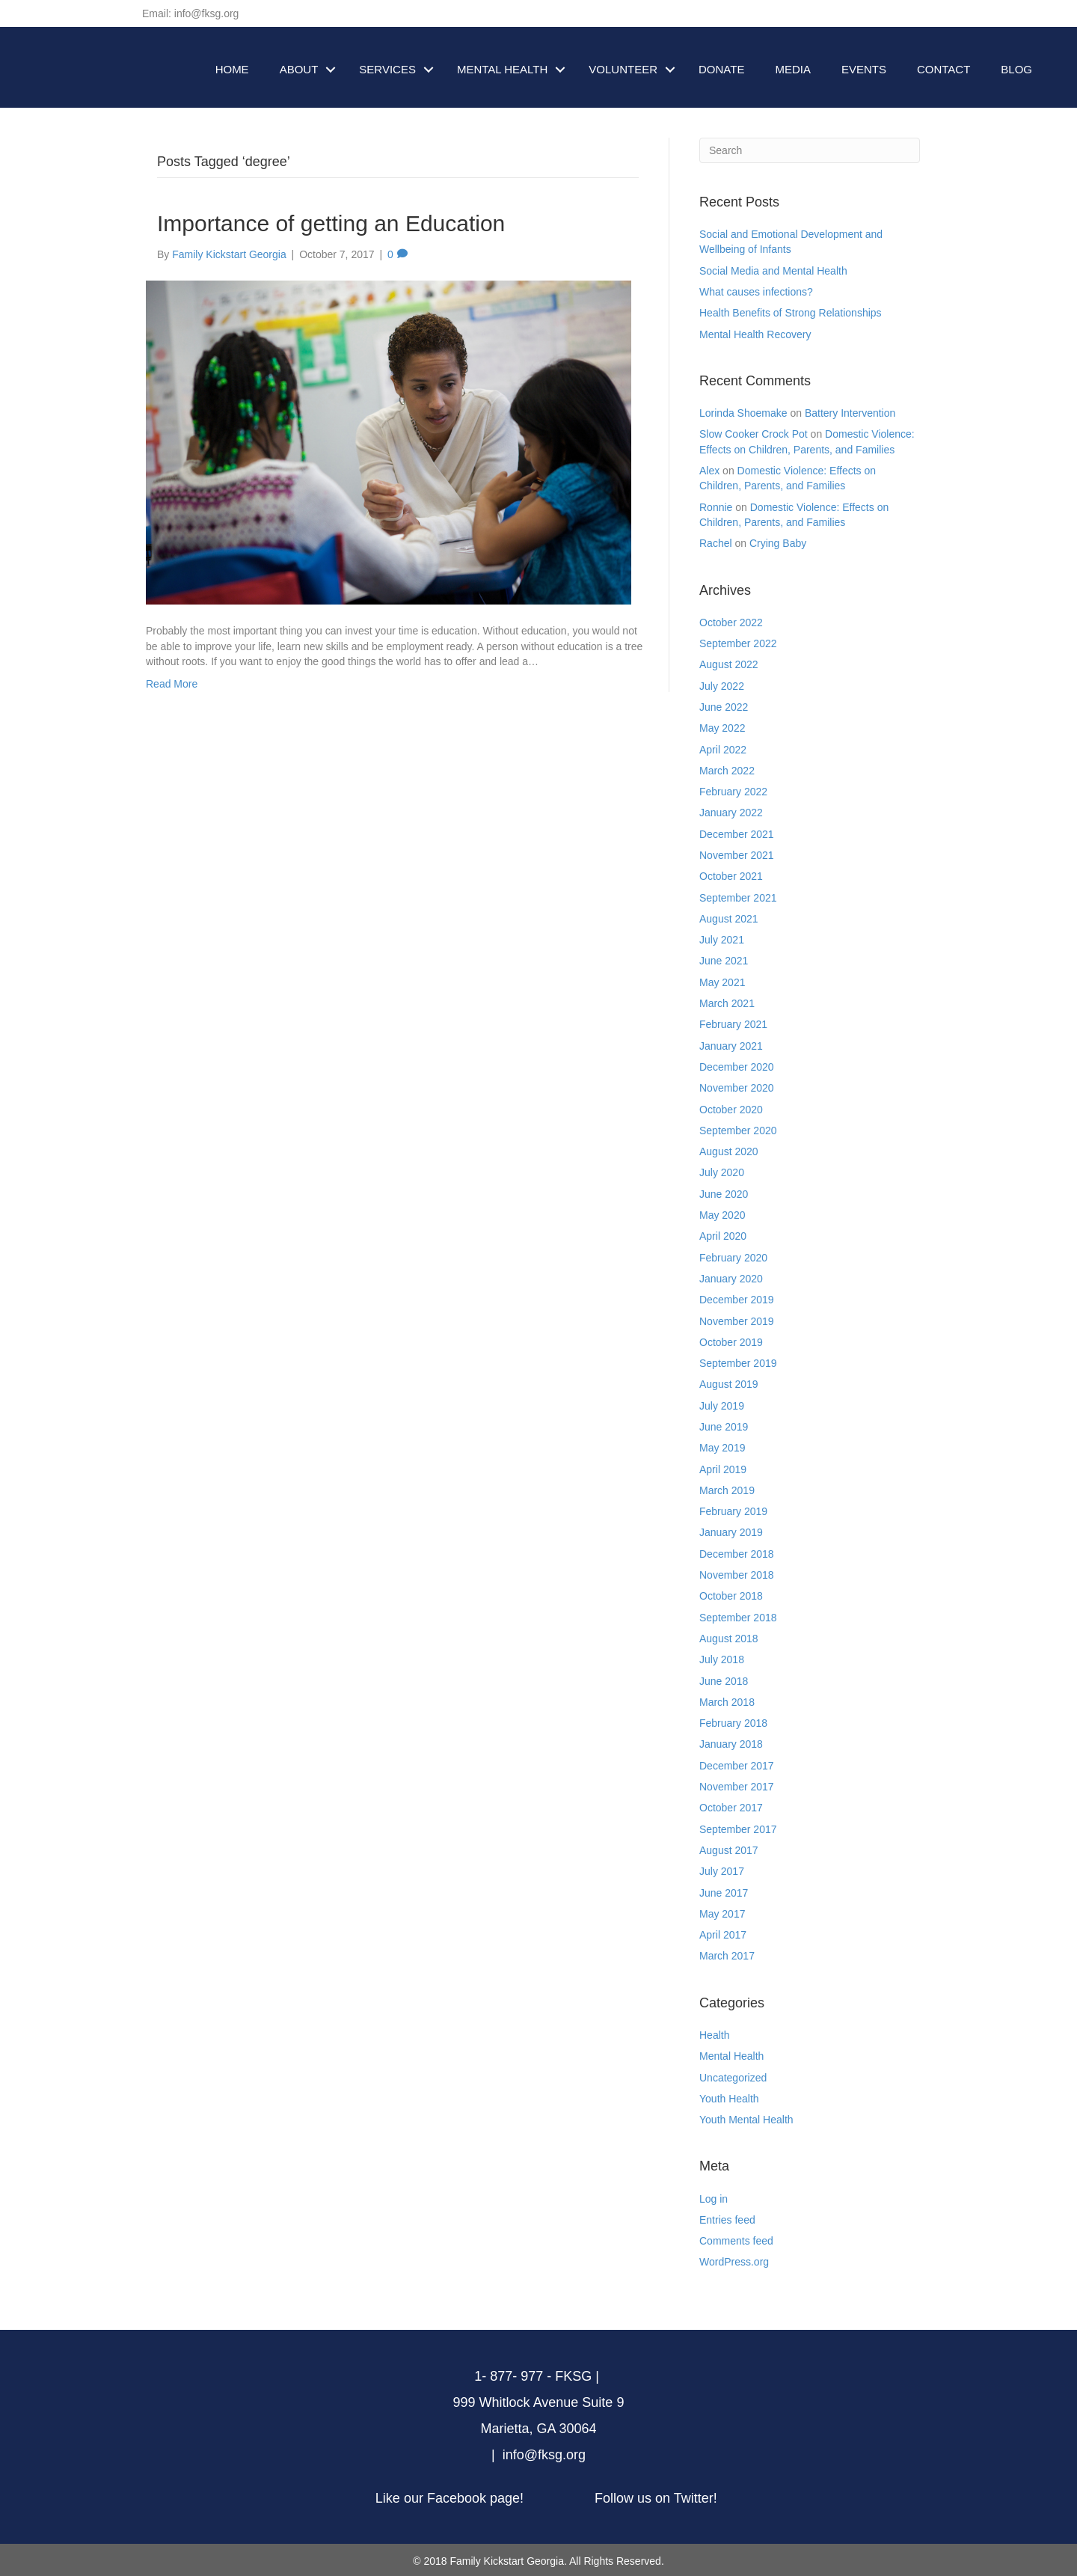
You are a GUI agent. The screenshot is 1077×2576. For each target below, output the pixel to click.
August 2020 (728, 1151)
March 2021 (727, 1003)
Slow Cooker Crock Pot (753, 434)
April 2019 (722, 1469)
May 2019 (722, 1448)
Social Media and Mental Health (773, 271)
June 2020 (723, 1194)
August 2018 (728, 1639)
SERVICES (387, 69)
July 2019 (721, 1406)
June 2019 (723, 1427)
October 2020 (731, 1110)
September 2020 (738, 1130)
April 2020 (722, 1236)
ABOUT (299, 69)
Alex (709, 471)
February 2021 (733, 1024)
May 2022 (722, 728)
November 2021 (736, 855)
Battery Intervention (850, 413)
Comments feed (736, 2241)
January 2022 (731, 813)
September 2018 (738, 1618)
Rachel (715, 543)
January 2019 (731, 1532)
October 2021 (731, 876)
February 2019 (733, 1511)
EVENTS (863, 69)
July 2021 (721, 940)
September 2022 (738, 643)
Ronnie (715, 507)
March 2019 (727, 1490)
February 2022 (733, 792)
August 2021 (728, 919)
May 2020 (722, 1215)
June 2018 (723, 1681)
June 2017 (723, 1893)
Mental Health (731, 2056)
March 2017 (727, 1956)
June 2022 (723, 707)
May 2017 (722, 1914)
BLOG (1016, 69)
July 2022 (721, 686)
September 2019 (738, 1363)
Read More (171, 684)
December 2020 (736, 1067)
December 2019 (736, 1300)
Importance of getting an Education (331, 223)
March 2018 (727, 1702)
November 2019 (736, 1321)
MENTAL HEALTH (502, 69)
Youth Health (729, 2099)
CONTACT (943, 69)
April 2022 (722, 750)
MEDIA (793, 69)
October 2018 (731, 1596)
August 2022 (728, 664)
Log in (713, 2199)
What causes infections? (756, 292)
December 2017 (736, 1766)
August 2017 (728, 1850)
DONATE (721, 69)
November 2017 (736, 1787)
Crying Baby (777, 543)
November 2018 (736, 1575)
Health (714, 2035)
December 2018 (736, 1554)
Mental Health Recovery (755, 334)
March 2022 (727, 771)
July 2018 (721, 1659)
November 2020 (736, 1088)
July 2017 (721, 1871)
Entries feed (727, 2220)
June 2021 (723, 961)
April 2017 (722, 1935)
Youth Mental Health (746, 2120)
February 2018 (733, 1723)
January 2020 (731, 1279)
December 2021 (736, 834)
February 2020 (733, 1258)
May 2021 (722, 982)
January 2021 (731, 1046)
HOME (232, 69)
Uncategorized (733, 2078)
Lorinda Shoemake (743, 413)
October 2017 (731, 1808)
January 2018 (731, 1744)
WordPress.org (734, 2262)
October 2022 (731, 622)
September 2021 (738, 898)
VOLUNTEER (623, 69)
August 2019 (728, 1384)
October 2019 (731, 1342)
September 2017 (738, 1829)
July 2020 (721, 1172)
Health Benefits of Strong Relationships (790, 313)
